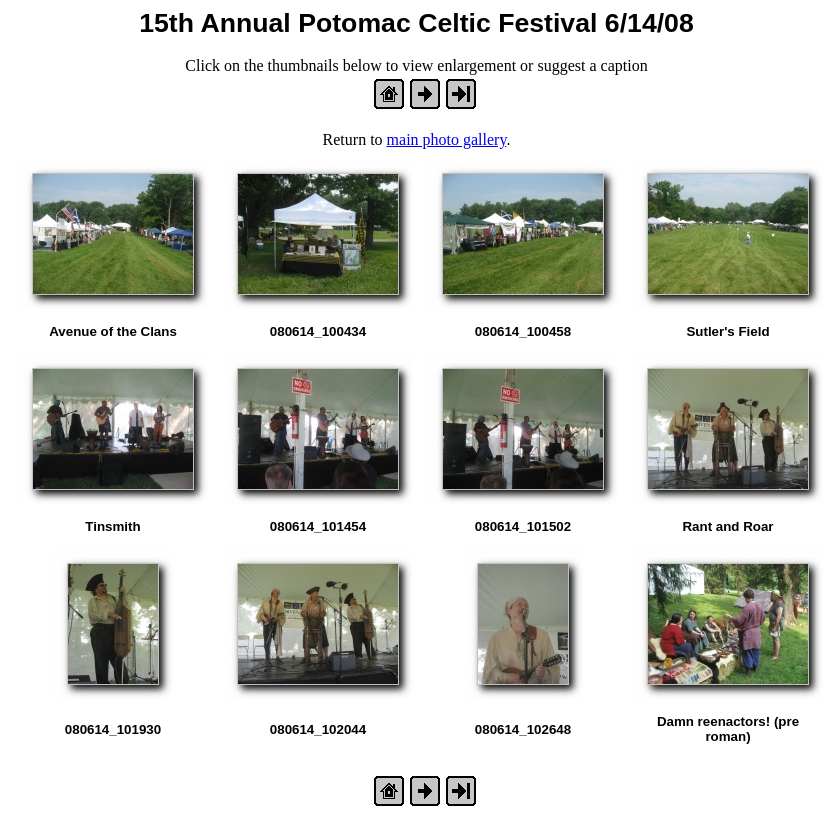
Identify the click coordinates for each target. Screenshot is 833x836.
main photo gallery (447, 139)
